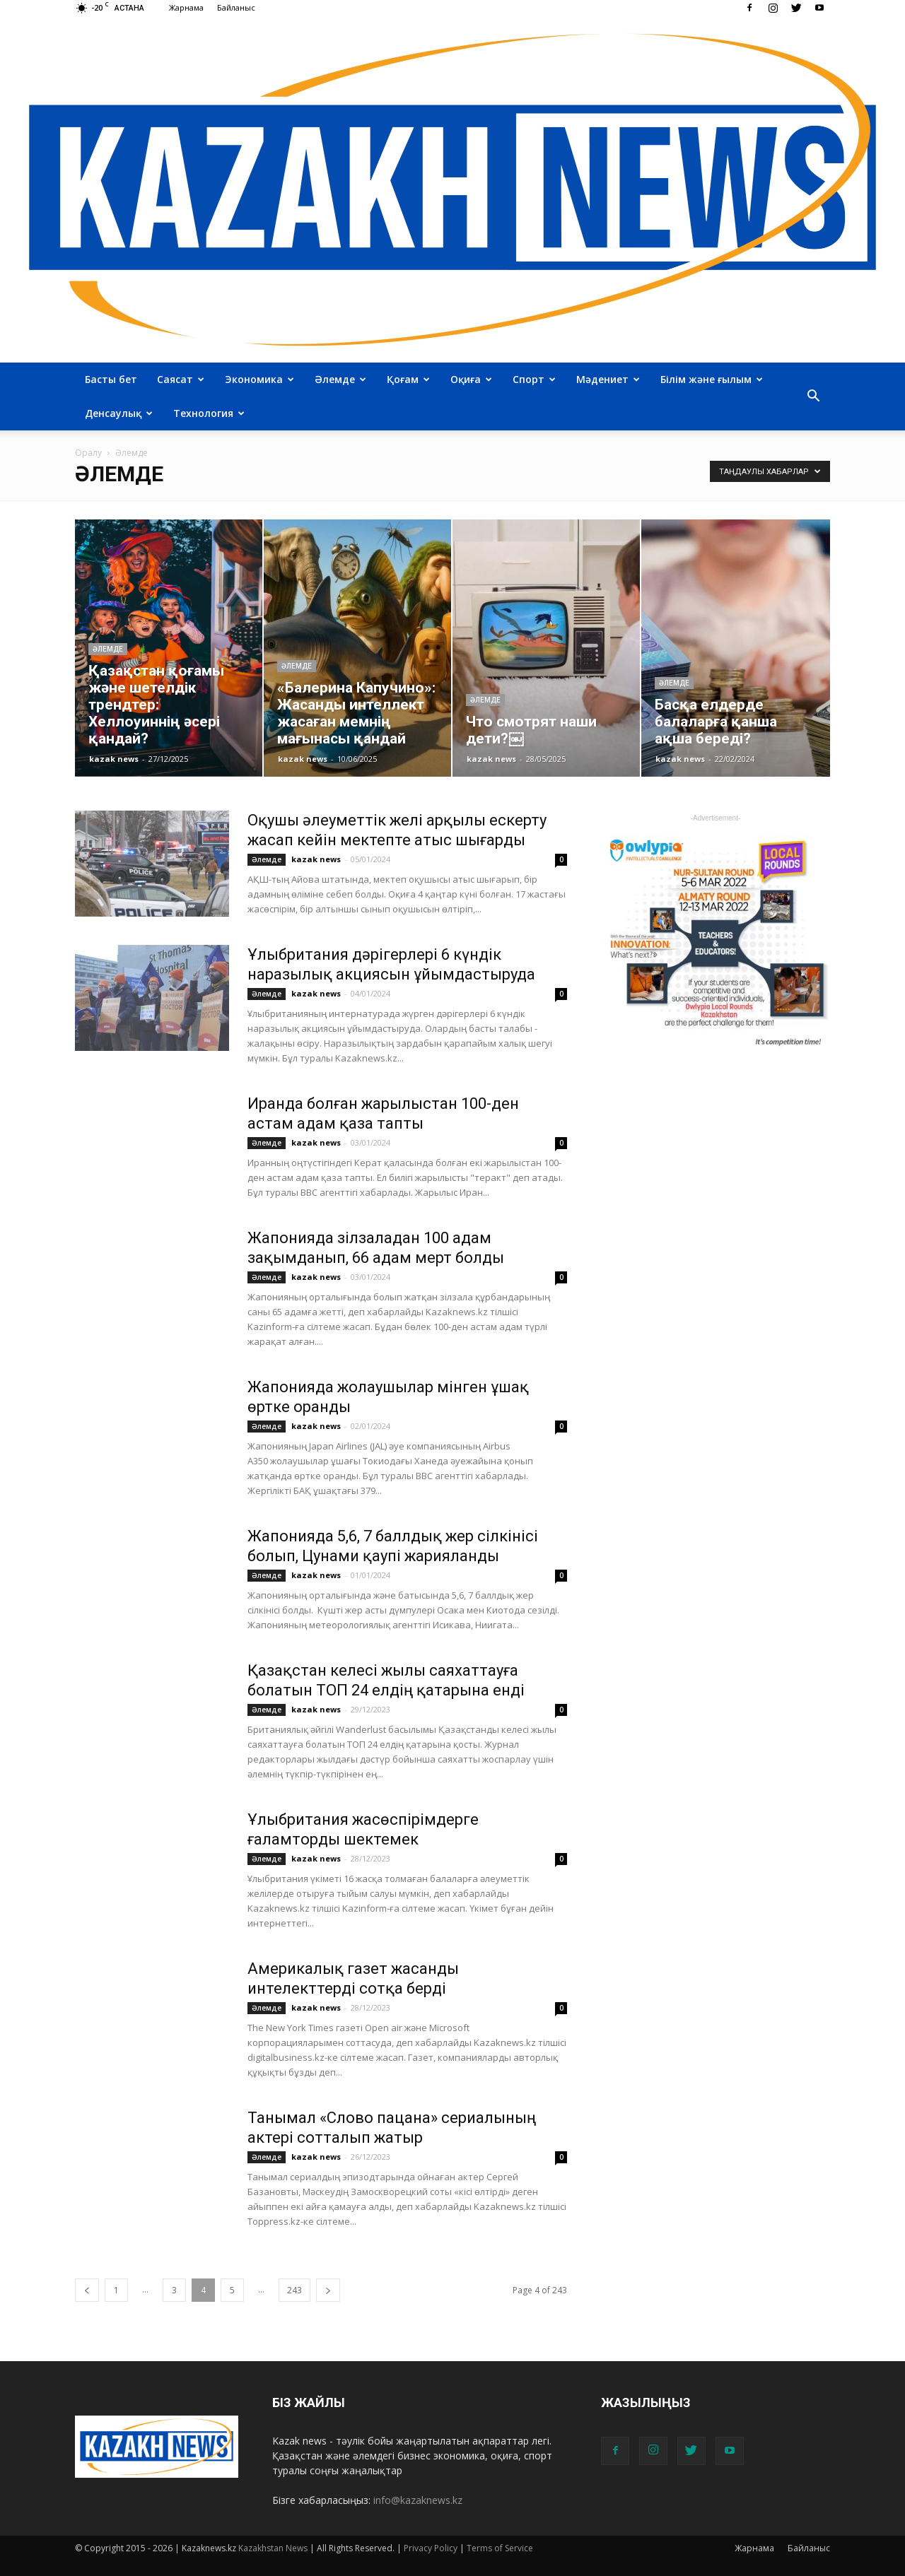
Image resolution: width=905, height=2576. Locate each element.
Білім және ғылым (711, 379)
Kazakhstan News (273, 2548)
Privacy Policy (430, 2548)
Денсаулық (119, 413)
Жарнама (186, 7)
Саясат (180, 379)
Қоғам (408, 379)
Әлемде (340, 379)
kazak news (114, 758)
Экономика (259, 379)
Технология (209, 413)
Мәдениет (608, 379)
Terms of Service (500, 2548)
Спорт (534, 379)
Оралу (88, 453)
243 (294, 2290)
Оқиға (471, 379)
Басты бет (111, 379)
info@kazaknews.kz (417, 2500)
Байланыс (236, 7)
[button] (813, 396)
